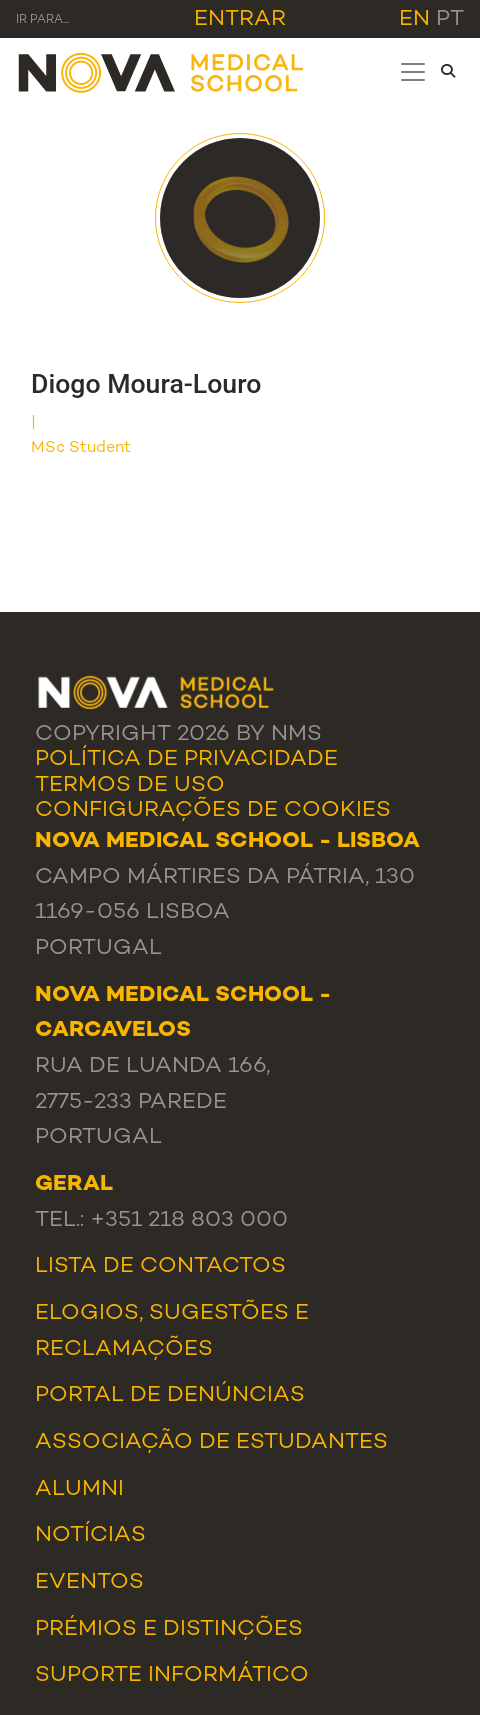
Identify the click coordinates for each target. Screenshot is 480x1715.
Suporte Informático (172, 1676)
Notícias (90, 1536)
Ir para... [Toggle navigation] (42, 20)
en (414, 20)
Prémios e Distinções (169, 1630)
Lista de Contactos (160, 1267)
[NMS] (162, 71)
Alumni (79, 1490)
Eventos (89, 1583)
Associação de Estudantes (211, 1443)
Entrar (240, 20)
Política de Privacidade (186, 760)
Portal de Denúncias (170, 1396)
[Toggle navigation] (413, 72)
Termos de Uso (130, 786)
